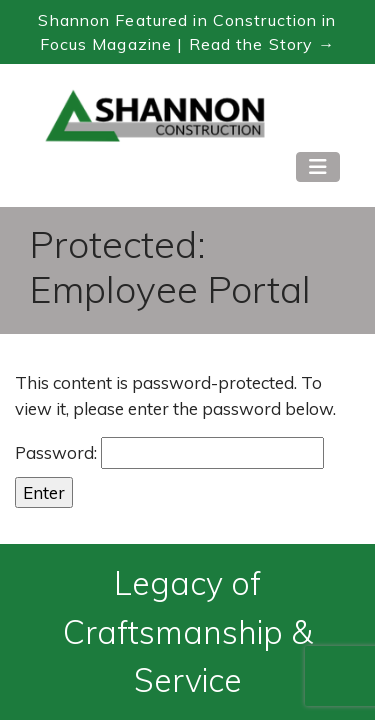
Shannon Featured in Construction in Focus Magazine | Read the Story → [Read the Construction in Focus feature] (187, 32)
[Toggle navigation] (318, 167)
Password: (169, 453)
